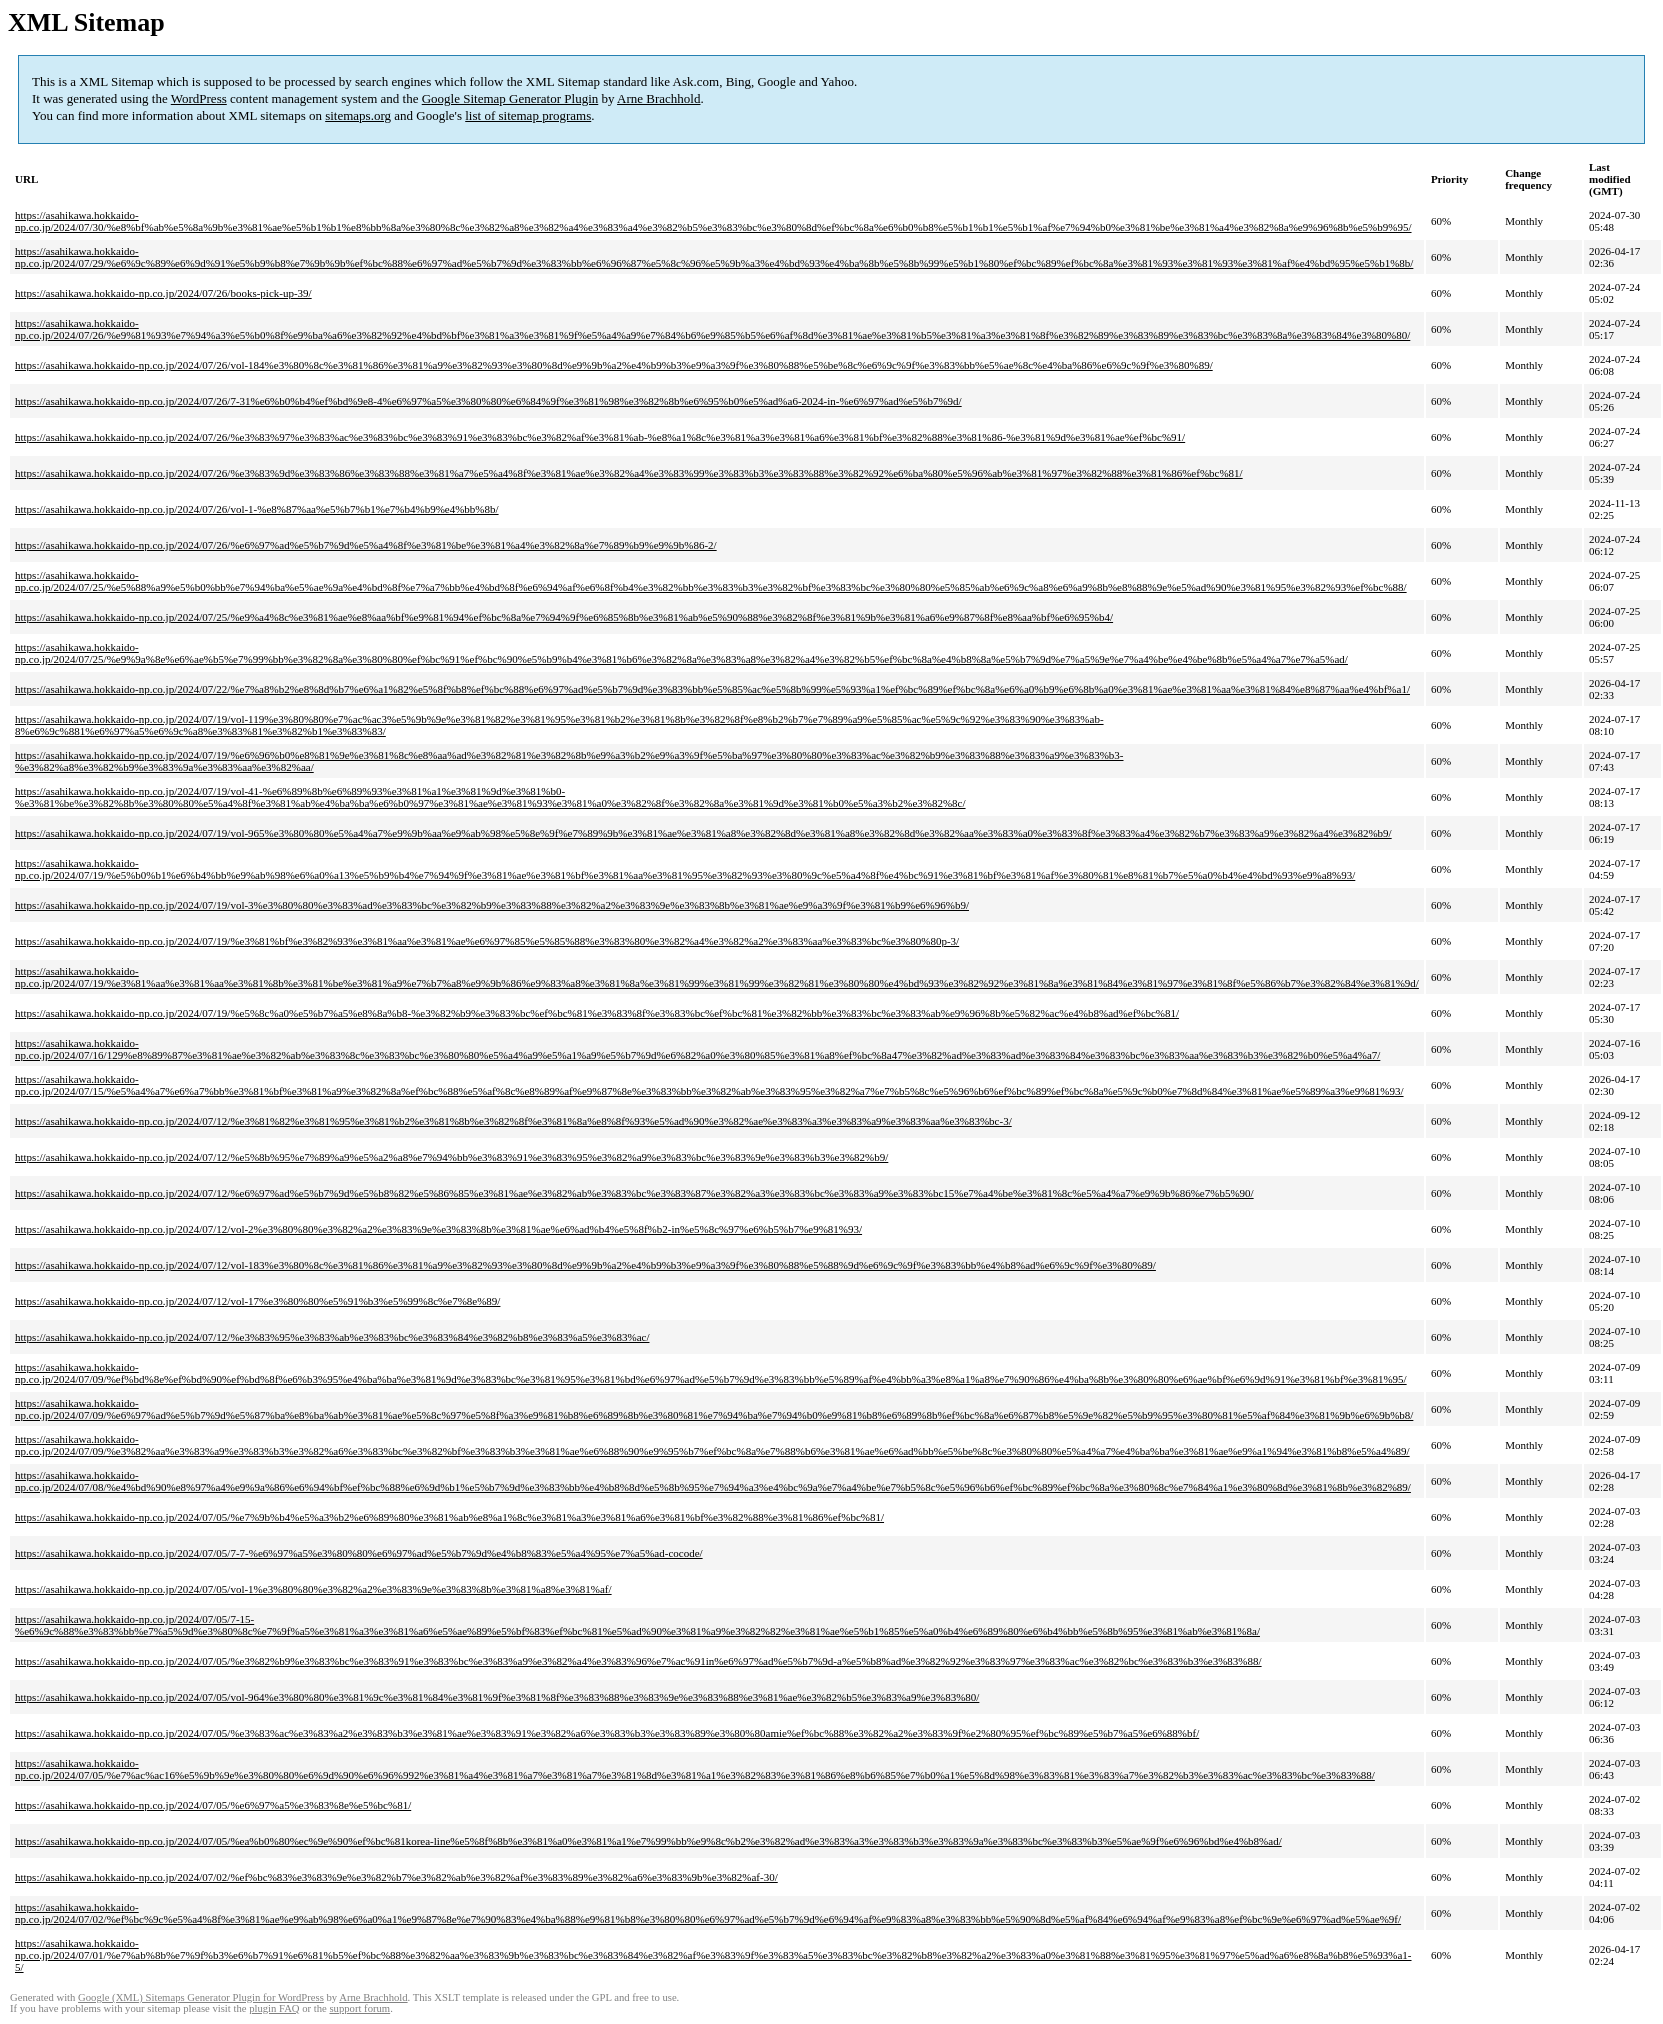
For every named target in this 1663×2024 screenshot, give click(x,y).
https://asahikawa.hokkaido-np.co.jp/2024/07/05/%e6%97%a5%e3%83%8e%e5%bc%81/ (213, 1805)
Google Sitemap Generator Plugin (510, 98)
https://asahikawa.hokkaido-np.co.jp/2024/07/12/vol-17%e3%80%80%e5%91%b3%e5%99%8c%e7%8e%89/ (257, 1301)
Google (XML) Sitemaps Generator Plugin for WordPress (201, 1997)
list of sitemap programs (528, 115)
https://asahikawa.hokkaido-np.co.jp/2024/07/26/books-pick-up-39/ (163, 293)
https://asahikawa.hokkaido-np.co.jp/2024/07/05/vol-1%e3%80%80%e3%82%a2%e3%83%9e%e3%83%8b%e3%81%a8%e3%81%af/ (313, 1589)
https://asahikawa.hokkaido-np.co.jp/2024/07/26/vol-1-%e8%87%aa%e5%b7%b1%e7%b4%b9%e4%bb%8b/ (257, 509)
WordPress (199, 98)
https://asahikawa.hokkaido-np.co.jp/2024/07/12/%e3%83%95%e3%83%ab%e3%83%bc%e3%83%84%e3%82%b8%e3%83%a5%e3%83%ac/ (332, 1337)
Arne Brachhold (658, 98)
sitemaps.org (358, 115)
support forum (359, 2008)
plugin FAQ (274, 2008)
